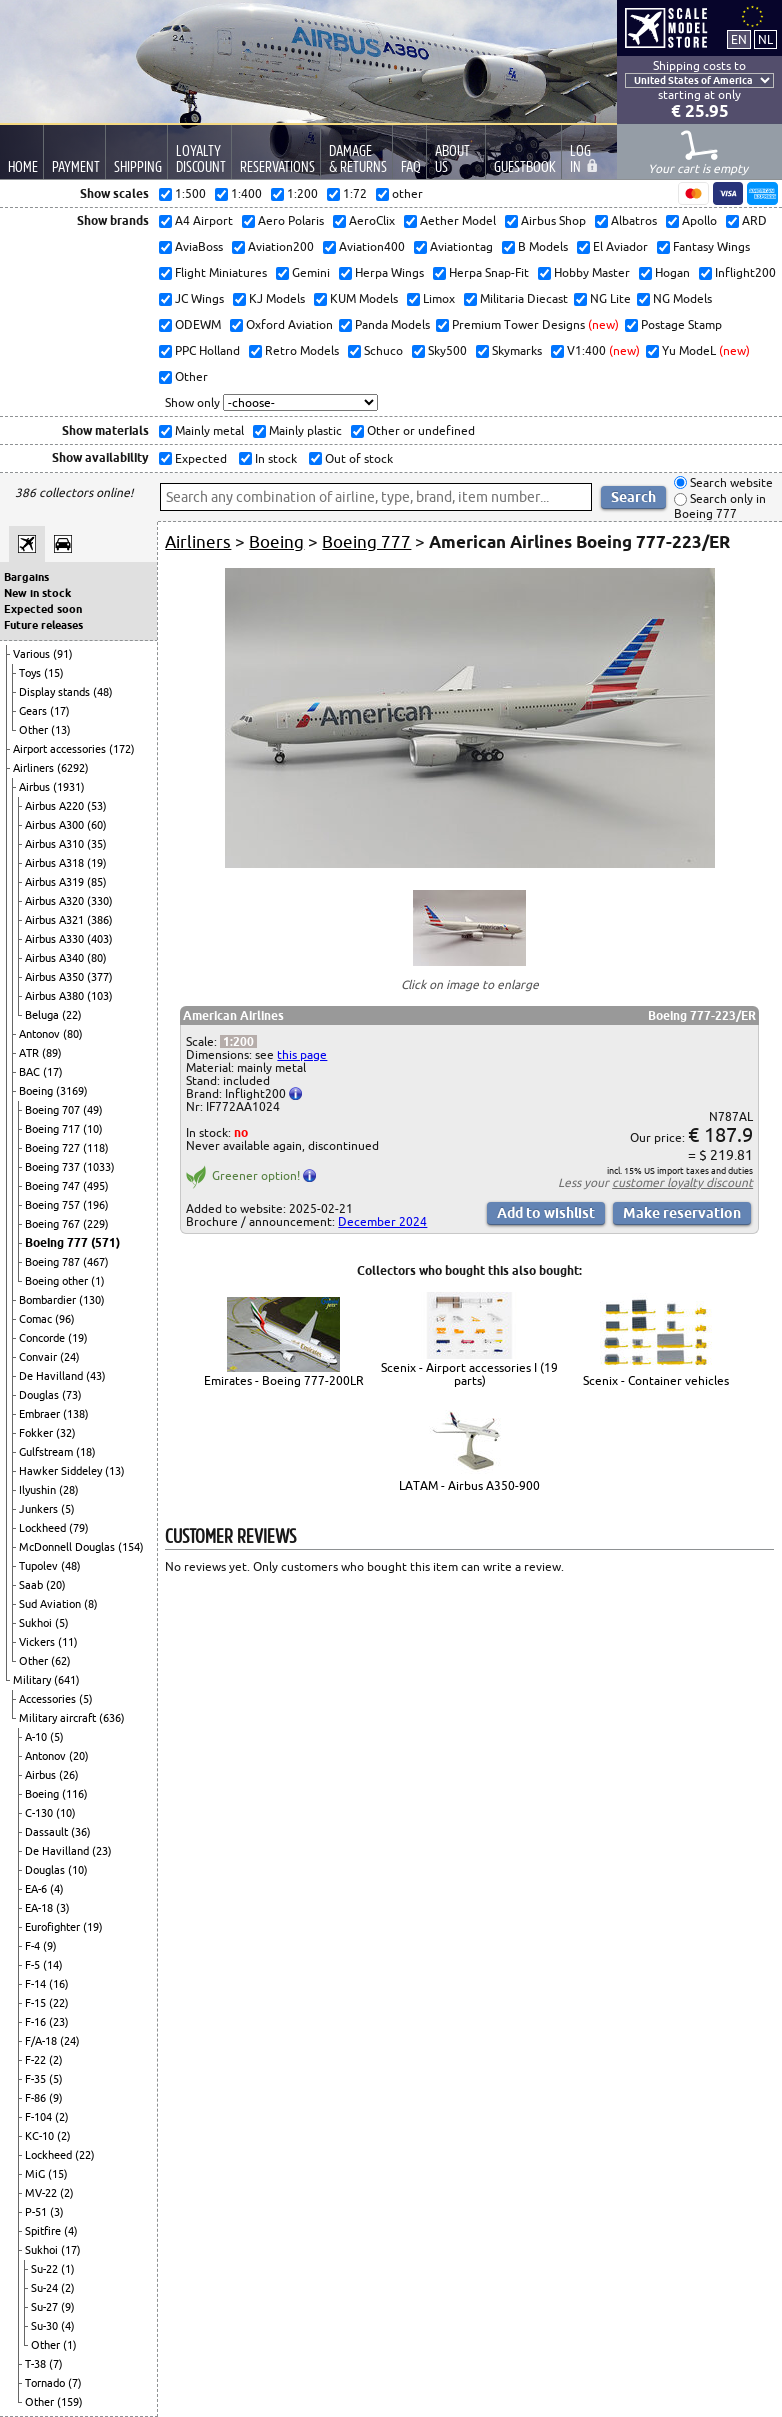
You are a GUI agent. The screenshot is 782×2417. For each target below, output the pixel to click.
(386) (100, 920)
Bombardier (49, 1300)
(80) (97, 958)
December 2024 (382, 1221)
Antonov (41, 1034)
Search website (730, 482)
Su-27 (46, 2307)
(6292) (73, 768)
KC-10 (41, 2136)
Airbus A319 (56, 882)
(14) (53, 1965)
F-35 (37, 2079)
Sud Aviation (51, 1604)
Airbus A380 (56, 996)
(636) (112, 1718)
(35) (97, 844)
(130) (92, 1300)
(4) (57, 1889)
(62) (61, 1661)
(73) (72, 1395)
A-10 (37, 1737)
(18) (86, 1452)
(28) (69, 1490)
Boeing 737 (54, 1167)
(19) (97, 863)
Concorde (43, 1338)
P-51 (37, 2212)
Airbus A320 (56, 901)
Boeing (37, 1091)
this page (302, 1054)
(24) (70, 1357)
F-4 (34, 1946)
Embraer (41, 1414)
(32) (66, 1433)
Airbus (36, 787)
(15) (54, 673)
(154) (131, 1547)
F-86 (37, 2098)
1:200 (238, 1041)
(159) (70, 2402)
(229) (96, 1224)
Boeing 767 (54, 1224)
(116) (75, 1794)
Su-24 (46, 2288)
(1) (98, 1281)
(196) (96, 1205)
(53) (97, 806)
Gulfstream (47, 1452)
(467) (96, 1262)
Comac (37, 1319)
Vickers (38, 1642)
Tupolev (40, 1566)
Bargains (26, 577)
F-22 (37, 2060)
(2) (56, 2060)
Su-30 (46, 2326)
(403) (100, 939)
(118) (96, 1148)
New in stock (37, 593)
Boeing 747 (54, 1186)
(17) (60, 711)
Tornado (46, 2383)
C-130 (40, 1813)
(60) (97, 825)
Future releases (43, 625)
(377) (100, 977)
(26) (69, 1775)
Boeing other (58, 1281)
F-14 (37, 1984)
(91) (63, 654)
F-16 (37, 2022)
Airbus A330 (56, 939)
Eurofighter (54, 1927)
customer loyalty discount (682, 1182)
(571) (105, 1242)
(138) (76, 1414)
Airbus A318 (56, 863)
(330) (100, 901)
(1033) (99, 1167)
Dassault (48, 1832)
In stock (274, 458)
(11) (68, 1642)
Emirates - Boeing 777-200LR (284, 1380)
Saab (32, 1585)
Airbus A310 (56, 844)
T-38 (37, 2364)
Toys (31, 673)
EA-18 (40, 1908)
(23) (102, 1851)
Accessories (49, 1699)
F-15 (37, 2003)
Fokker (37, 1433)
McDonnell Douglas (68, 1547)
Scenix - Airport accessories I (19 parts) (469, 1374)
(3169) (72, 1091)
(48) (103, 692)
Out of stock (357, 458)
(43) (96, 1376)
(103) (100, 996)
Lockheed (44, 1528)
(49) (93, 1110)
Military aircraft (59, 1718)
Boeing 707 (54, 1110)
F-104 (40, 2117)
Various (33, 654)
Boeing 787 (54, 1262)
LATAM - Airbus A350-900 (469, 1485)
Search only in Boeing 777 (720, 506)
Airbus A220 (56, 806)
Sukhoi (37, 1623)
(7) (56, 2364)
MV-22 (42, 2193)
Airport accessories (61, 749)
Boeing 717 (54, 1129)
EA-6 (37, 1889)
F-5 (34, 1965)
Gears (34, 711)
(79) (79, 1528)
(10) (93, 1129)
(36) (81, 1832)
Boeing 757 (54, 1205)
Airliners (35, 768)
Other (35, 730)
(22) (72, 1015)
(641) (67, 1680)
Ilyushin (39, 1490)
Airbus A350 (56, 977)
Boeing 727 (54, 1148)
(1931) (69, 787)
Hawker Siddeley (62, 1471)
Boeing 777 (58, 1242)
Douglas (40, 1395)
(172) (122, 749)
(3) (63, 1908)
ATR (30, 1053)
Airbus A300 (56, 825)
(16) (59, 1984)
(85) (97, 882)
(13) (61, 730)
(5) (68, 1509)
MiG (36, 2174)
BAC (31, 1072)
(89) (52, 1053)
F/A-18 (42, 2041)
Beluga (43, 1015)
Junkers (40, 1509)
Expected (199, 458)
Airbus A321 (56, 920)
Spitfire (44, 2231)
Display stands (56, 692)
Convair (39, 1357)
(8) (91, 1604)
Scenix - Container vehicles (656, 1380)
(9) (50, 1946)
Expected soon (43, 609)
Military (33, 1680)
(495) (96, 1186)
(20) (56, 1585)
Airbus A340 (56, 958)
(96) (65, 1319)
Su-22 (46, 2269)
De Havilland (52, 1376)
